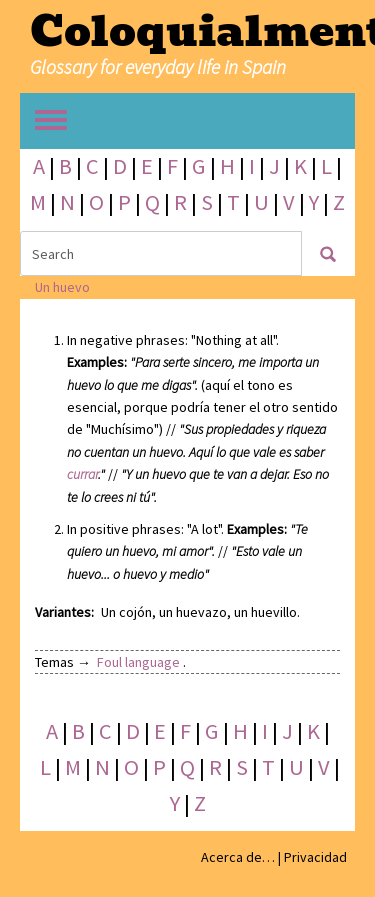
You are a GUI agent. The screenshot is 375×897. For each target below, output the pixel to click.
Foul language (138, 662)
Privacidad (315, 857)
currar (82, 474)
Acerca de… (238, 857)
